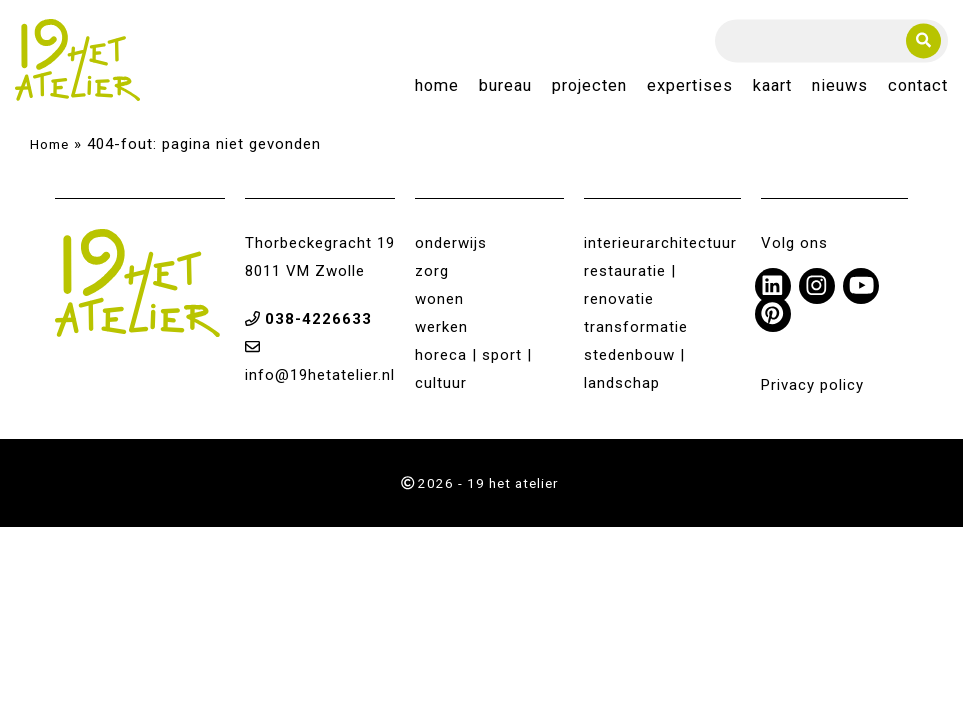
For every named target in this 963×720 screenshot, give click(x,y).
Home (437, 86)
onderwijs (451, 243)
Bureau (505, 86)
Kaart (772, 86)
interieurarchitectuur (660, 243)
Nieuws (840, 86)
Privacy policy (812, 385)
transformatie (636, 327)
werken (441, 327)
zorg (432, 271)
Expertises (690, 86)
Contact (918, 86)
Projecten (589, 86)
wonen (439, 299)
